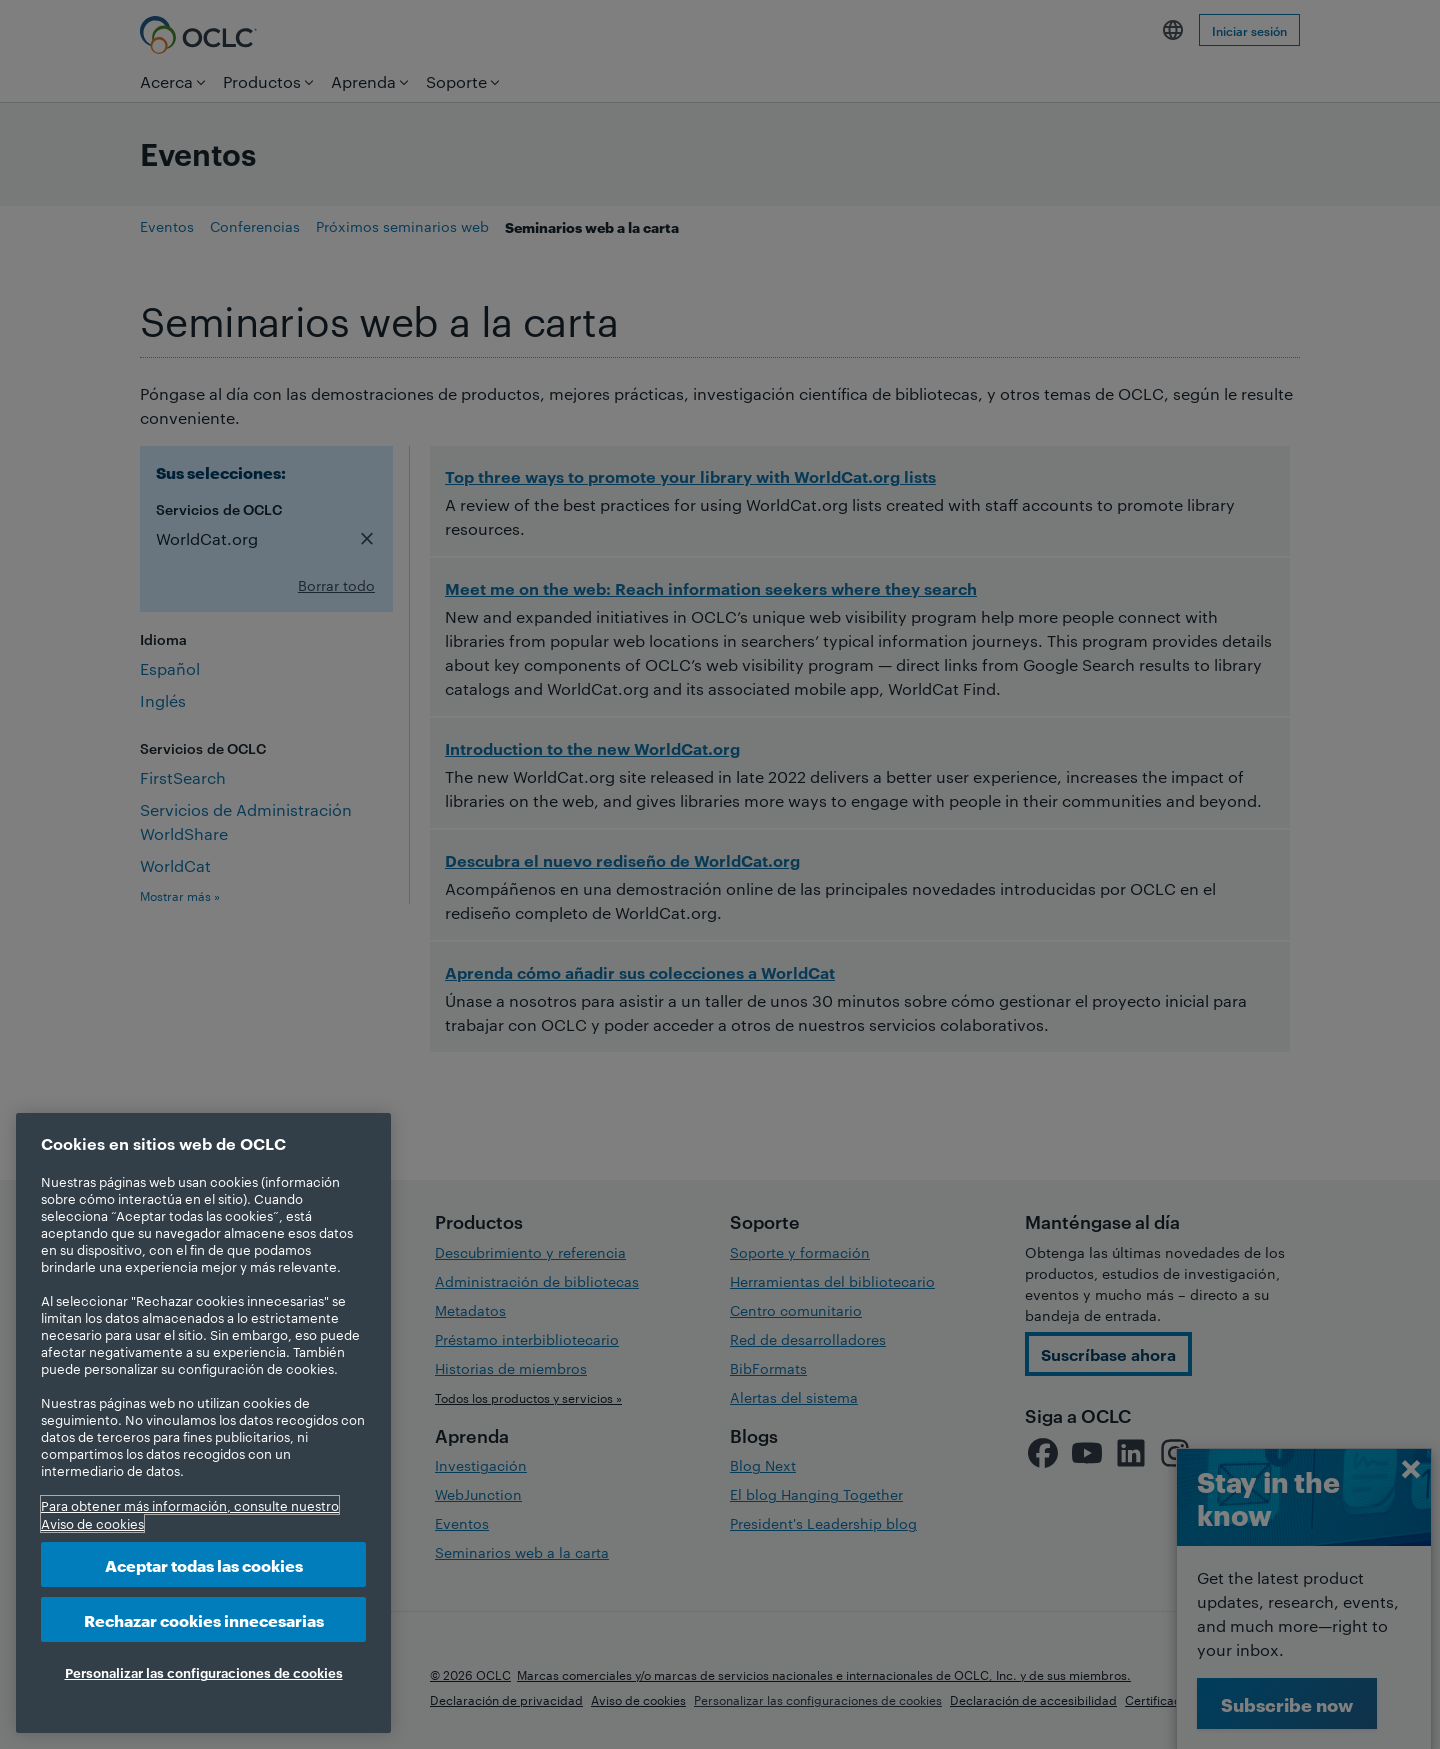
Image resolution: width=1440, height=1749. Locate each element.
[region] (203, 1423)
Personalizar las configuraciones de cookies (204, 1672)
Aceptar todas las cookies (204, 1564)
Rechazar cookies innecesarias (204, 1619)
